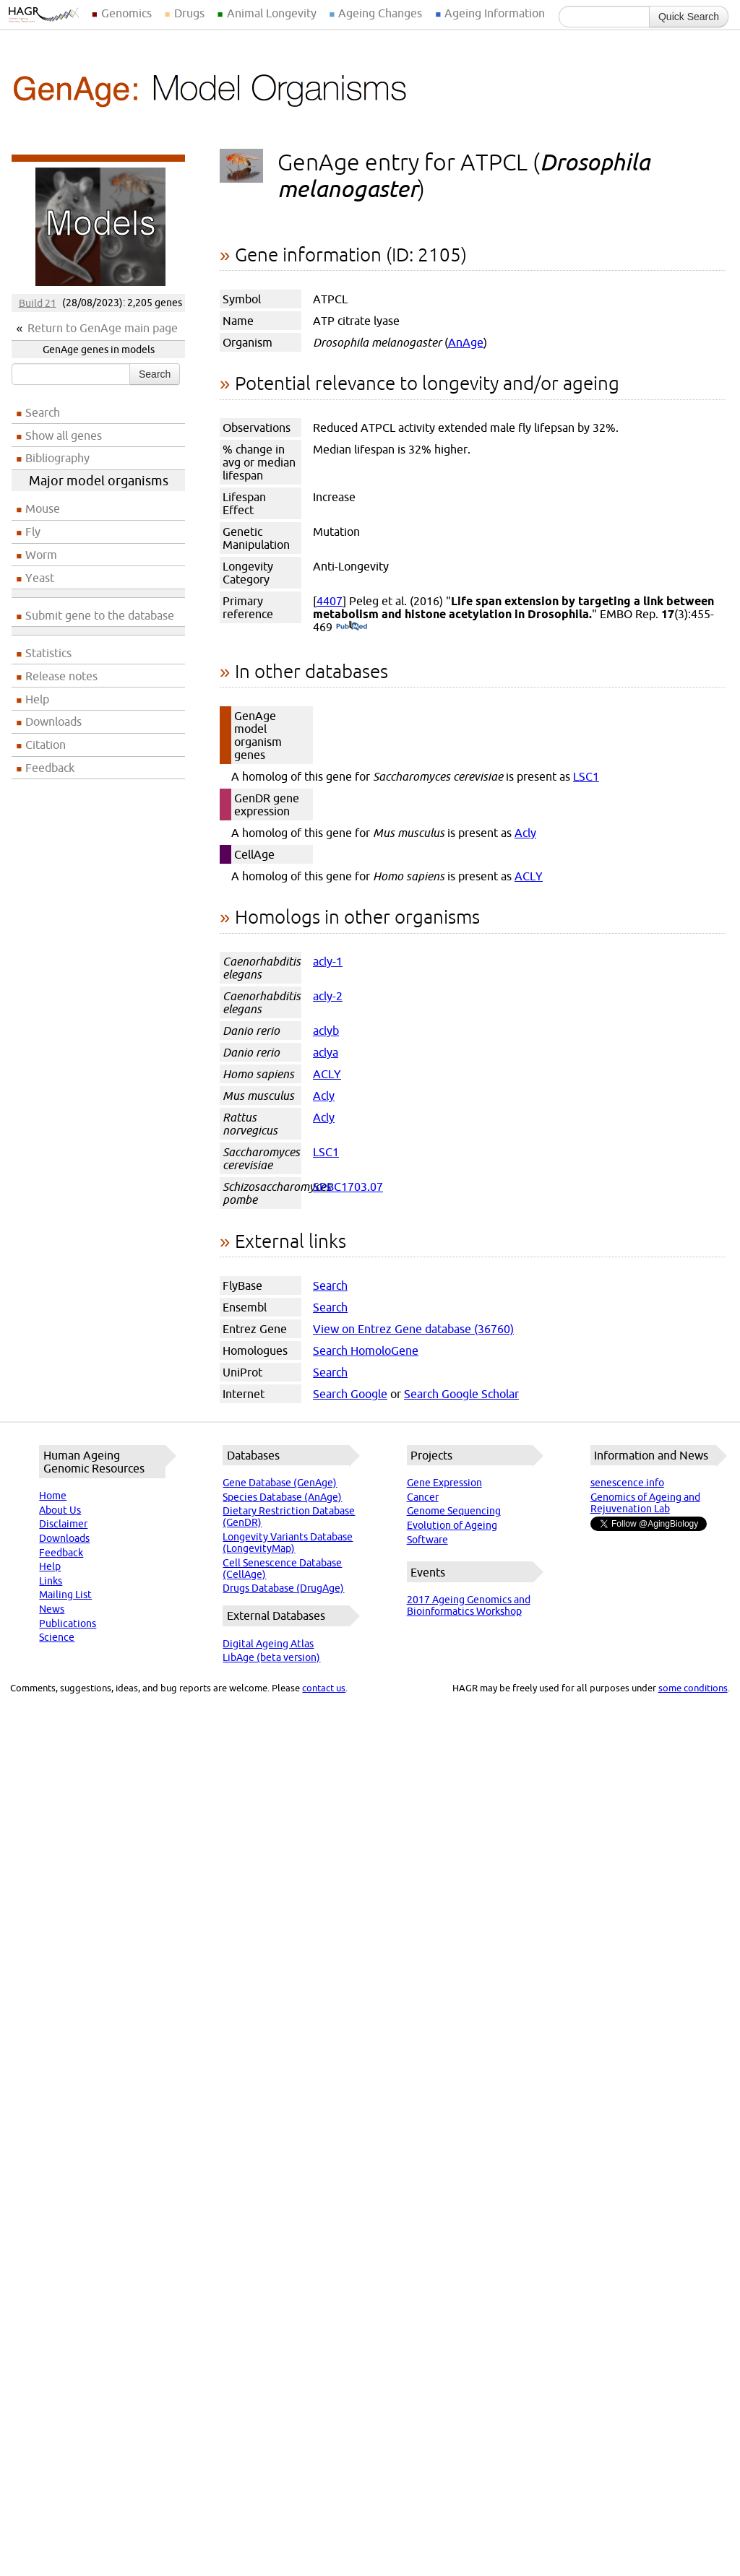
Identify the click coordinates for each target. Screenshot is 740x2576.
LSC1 (586, 776)
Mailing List (65, 1594)
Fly (32, 531)
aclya (325, 1052)
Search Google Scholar (461, 1393)
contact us (323, 1688)
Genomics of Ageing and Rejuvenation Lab (645, 1502)
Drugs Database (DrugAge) (283, 1588)
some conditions (693, 1688)
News (51, 1609)
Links (50, 1581)
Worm (41, 554)
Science (56, 1637)
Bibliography (57, 457)
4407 (330, 600)
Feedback (49, 767)
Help (37, 699)
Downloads (53, 721)
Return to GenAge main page (102, 327)
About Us (60, 1510)
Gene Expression (444, 1482)
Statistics (48, 652)
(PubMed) (351, 626)
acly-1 (328, 961)
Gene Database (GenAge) (280, 1482)
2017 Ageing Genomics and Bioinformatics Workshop (468, 1605)
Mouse (42, 508)
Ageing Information (494, 12)
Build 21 (37, 302)
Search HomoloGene (365, 1350)
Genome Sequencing (454, 1511)
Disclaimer (63, 1524)
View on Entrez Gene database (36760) (413, 1328)
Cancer (423, 1497)
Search (155, 374)
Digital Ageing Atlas (268, 1643)
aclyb (326, 1030)
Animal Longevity (272, 12)
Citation (45, 744)
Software (427, 1539)
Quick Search (688, 16)
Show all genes (63, 435)
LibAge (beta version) (271, 1657)
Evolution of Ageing (452, 1525)
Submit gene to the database (99, 615)
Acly (525, 832)
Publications (67, 1623)
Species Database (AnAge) (282, 1497)
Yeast (39, 577)
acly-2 (328, 995)
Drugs (189, 12)
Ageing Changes (380, 12)
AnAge (465, 342)
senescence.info (627, 1482)
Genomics (126, 12)
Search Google (350, 1393)
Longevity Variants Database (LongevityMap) (288, 1542)
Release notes (61, 675)
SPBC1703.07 (348, 1186)
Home (52, 1495)
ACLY (529, 875)
